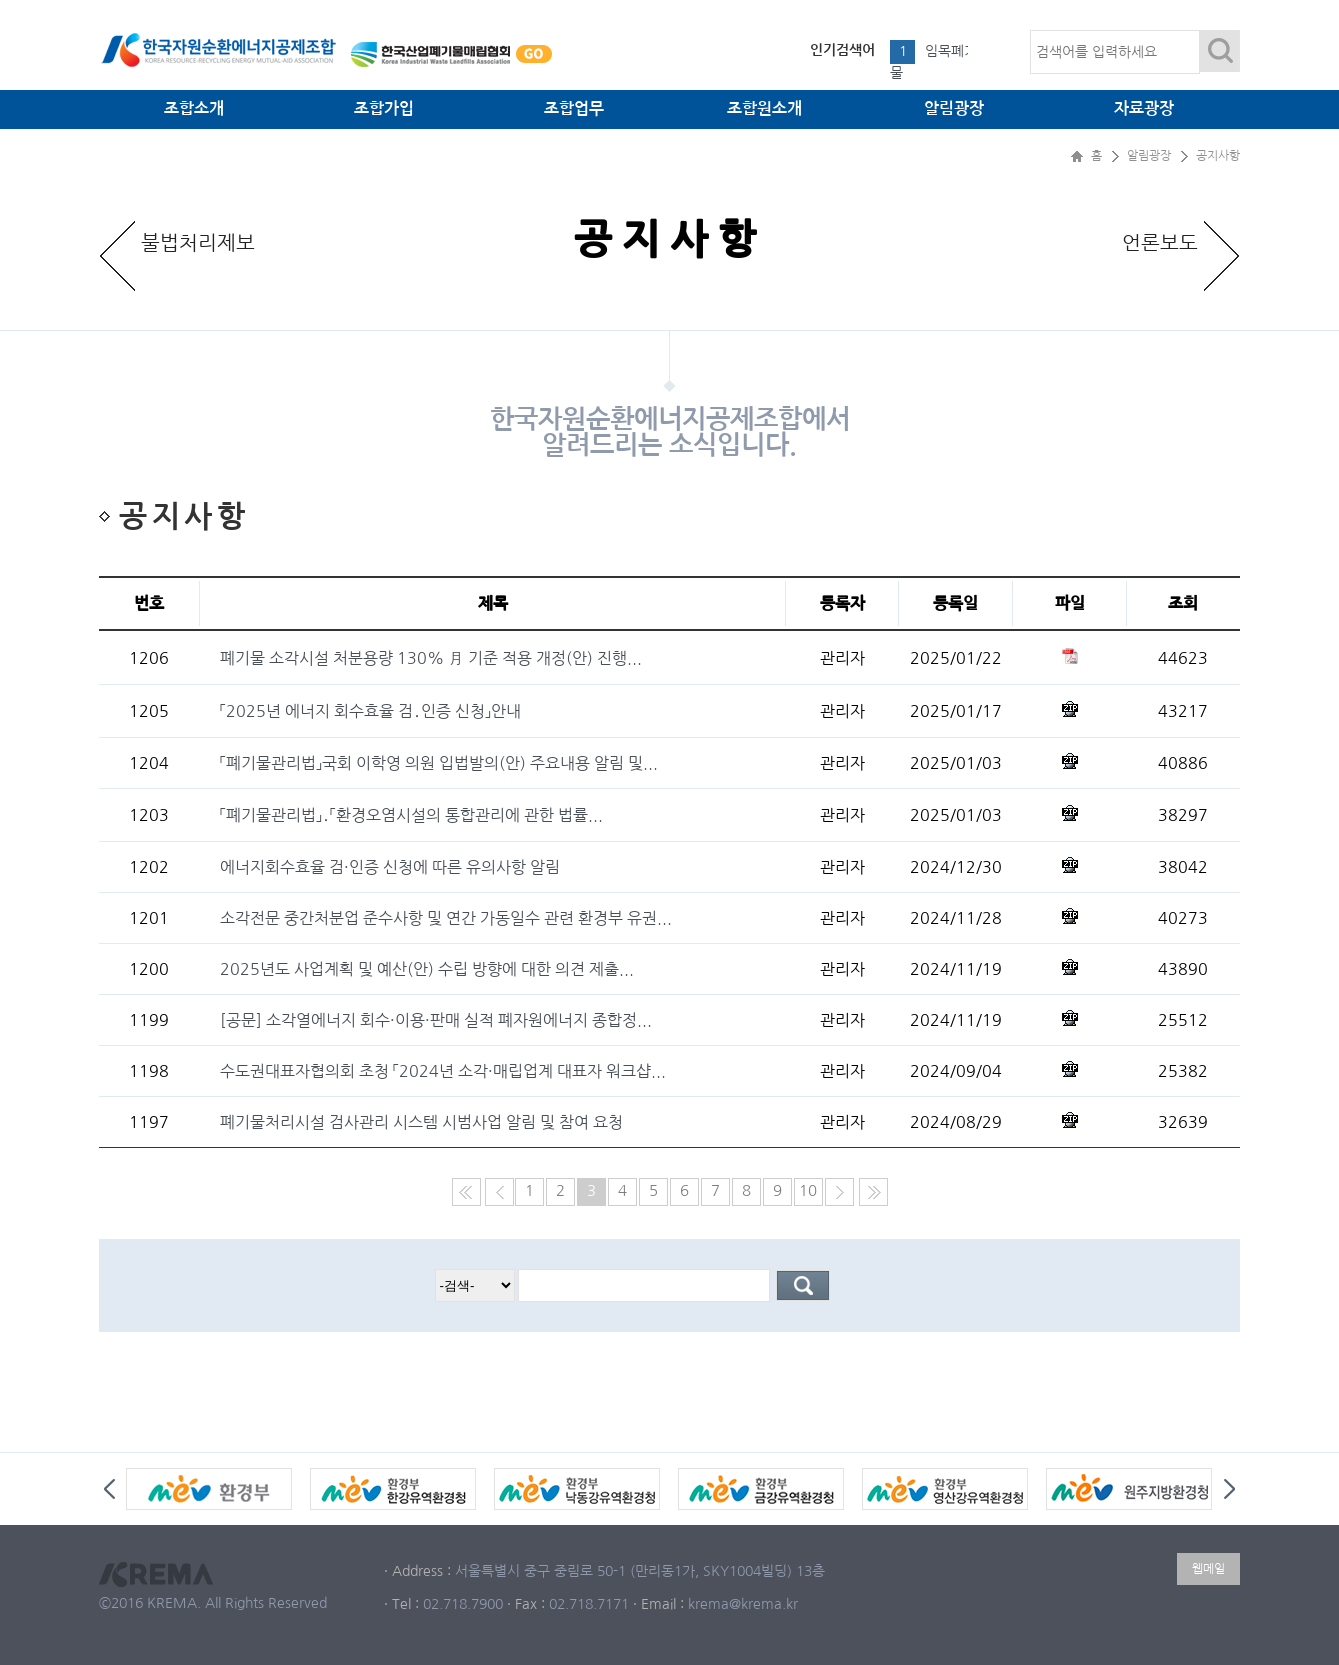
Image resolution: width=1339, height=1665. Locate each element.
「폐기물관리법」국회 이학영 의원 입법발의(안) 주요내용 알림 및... (439, 763)
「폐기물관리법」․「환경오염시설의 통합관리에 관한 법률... (411, 815)
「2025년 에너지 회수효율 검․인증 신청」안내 (370, 711)
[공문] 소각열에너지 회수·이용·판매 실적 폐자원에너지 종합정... (436, 1020)
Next (1229, 1489)
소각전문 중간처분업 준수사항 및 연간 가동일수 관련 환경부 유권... (446, 918)
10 (808, 1190)
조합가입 (384, 108)
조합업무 (574, 108)
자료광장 (1144, 108)
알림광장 (954, 108)
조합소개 (194, 108)
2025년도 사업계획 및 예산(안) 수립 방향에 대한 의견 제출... (427, 969)
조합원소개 (764, 108)
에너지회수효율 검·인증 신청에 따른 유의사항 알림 (390, 867)
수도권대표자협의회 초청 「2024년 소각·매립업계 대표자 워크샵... (443, 1071)
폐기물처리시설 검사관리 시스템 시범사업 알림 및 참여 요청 (421, 1122)
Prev (109, 1489)
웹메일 (1208, 1569)
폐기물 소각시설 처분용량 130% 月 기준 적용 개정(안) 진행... (431, 658)
